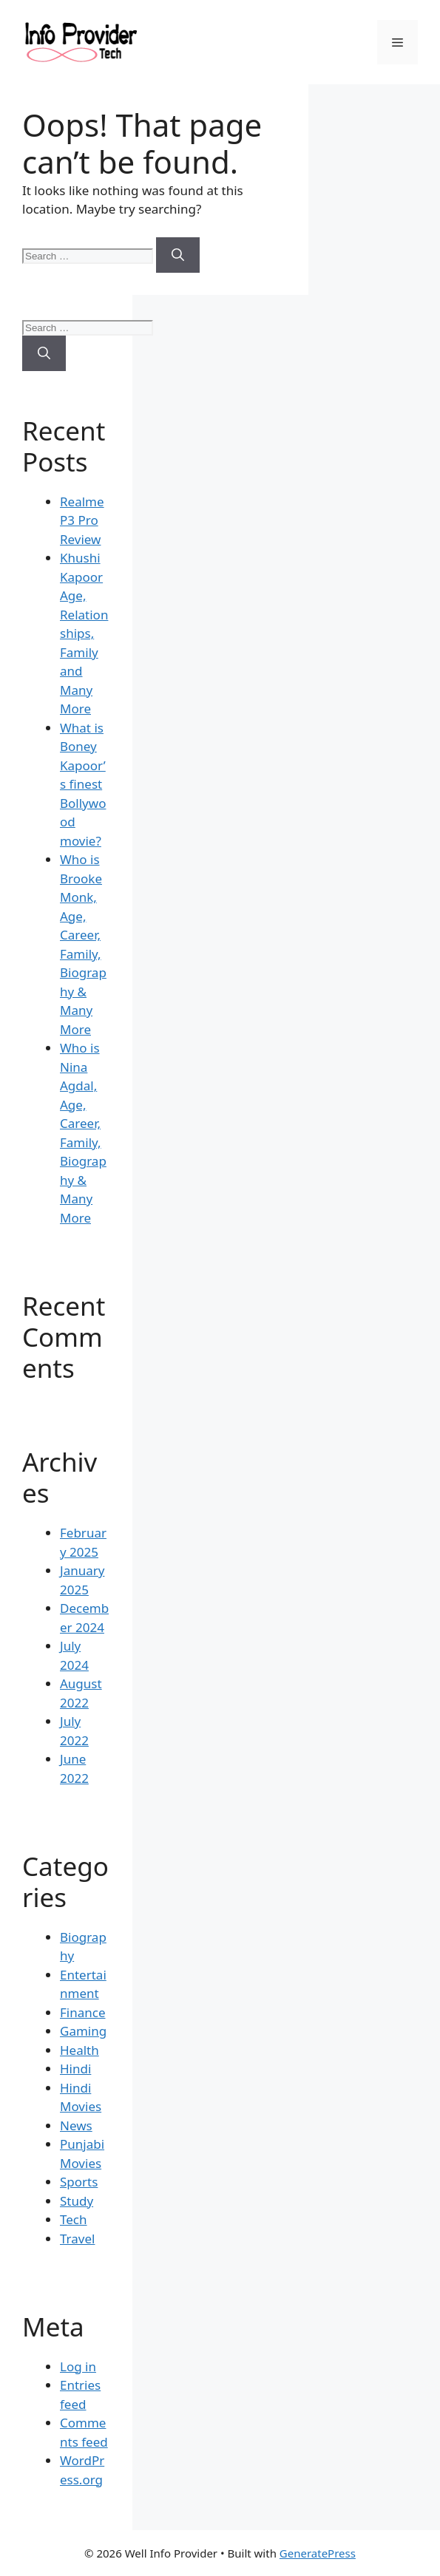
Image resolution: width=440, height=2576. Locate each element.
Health (79, 2050)
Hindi (75, 2068)
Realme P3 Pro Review (82, 520)
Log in (78, 2366)
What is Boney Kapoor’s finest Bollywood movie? (83, 784)
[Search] (178, 255)
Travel (77, 2238)
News (76, 2125)
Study (76, 2200)
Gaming (83, 2030)
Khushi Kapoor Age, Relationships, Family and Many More (84, 633)
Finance (83, 2012)
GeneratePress (318, 2553)
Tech (73, 2219)
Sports (79, 2181)
